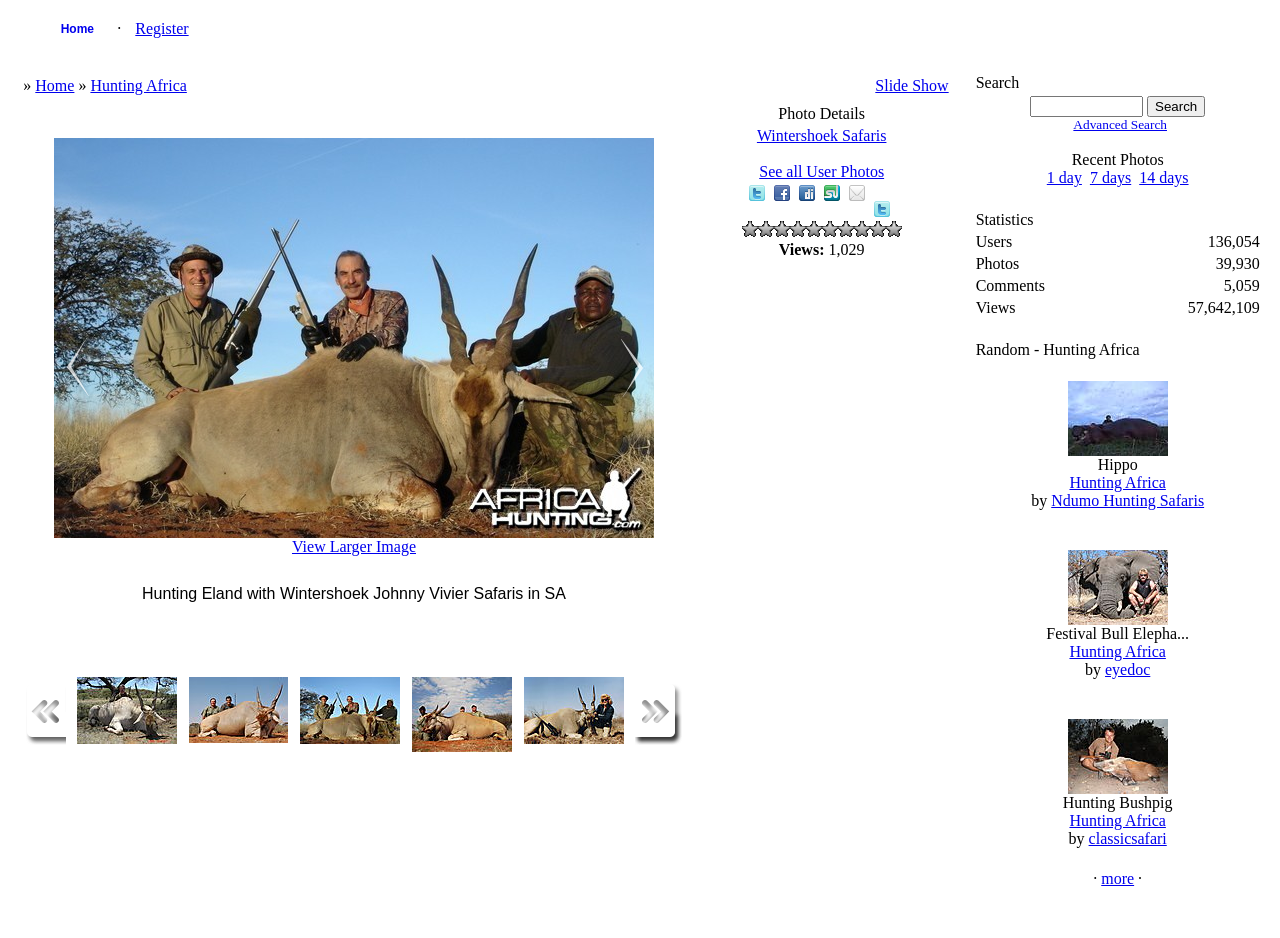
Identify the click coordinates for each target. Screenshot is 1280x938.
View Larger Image (354, 546)
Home (77, 29)
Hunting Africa (138, 85)
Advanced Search (1120, 124)
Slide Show (911, 85)
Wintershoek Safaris (822, 135)
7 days (1110, 177)
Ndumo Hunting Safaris (1127, 500)
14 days (1163, 177)
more (1117, 878)
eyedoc (1127, 669)
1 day (1064, 177)
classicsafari (1128, 838)
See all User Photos (821, 171)
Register (161, 28)
